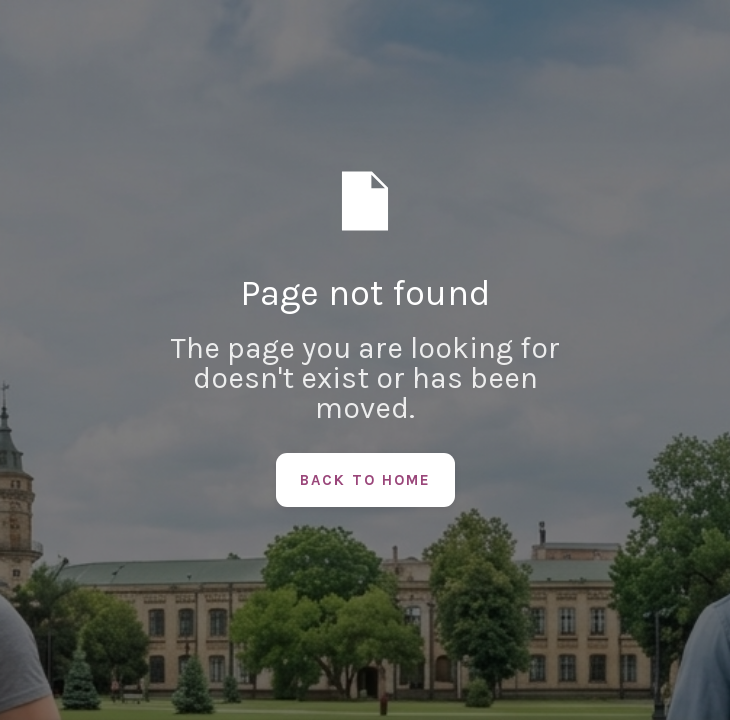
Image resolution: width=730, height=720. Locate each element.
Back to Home (365, 480)
